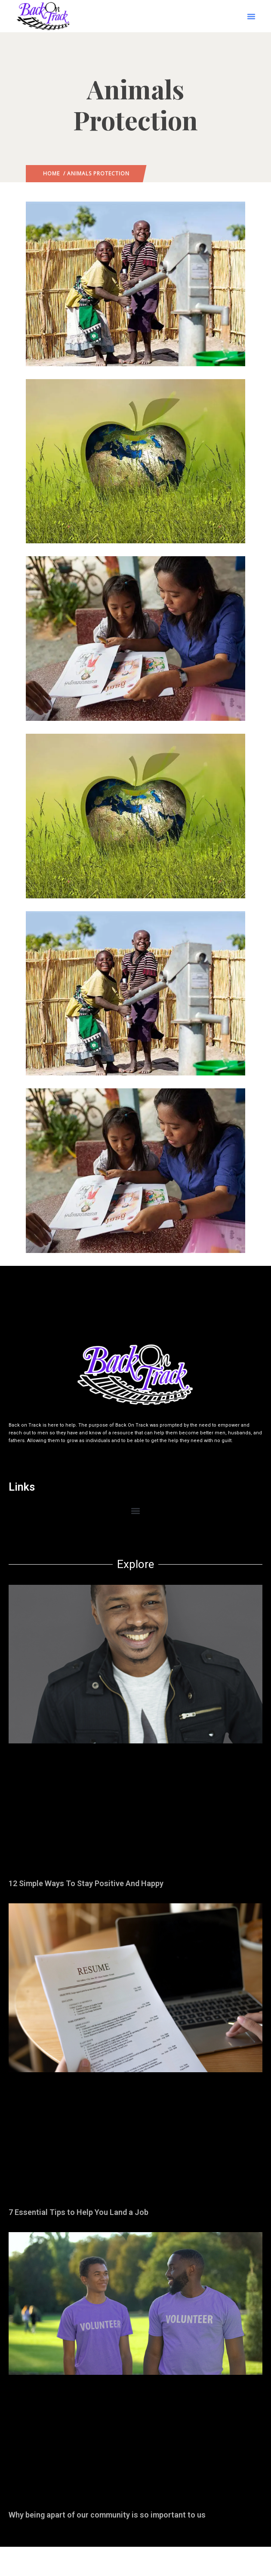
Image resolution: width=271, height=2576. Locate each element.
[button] (251, 16)
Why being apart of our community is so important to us (107, 2514)
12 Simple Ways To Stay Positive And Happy (86, 1883)
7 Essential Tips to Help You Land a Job (78, 2212)
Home (51, 173)
